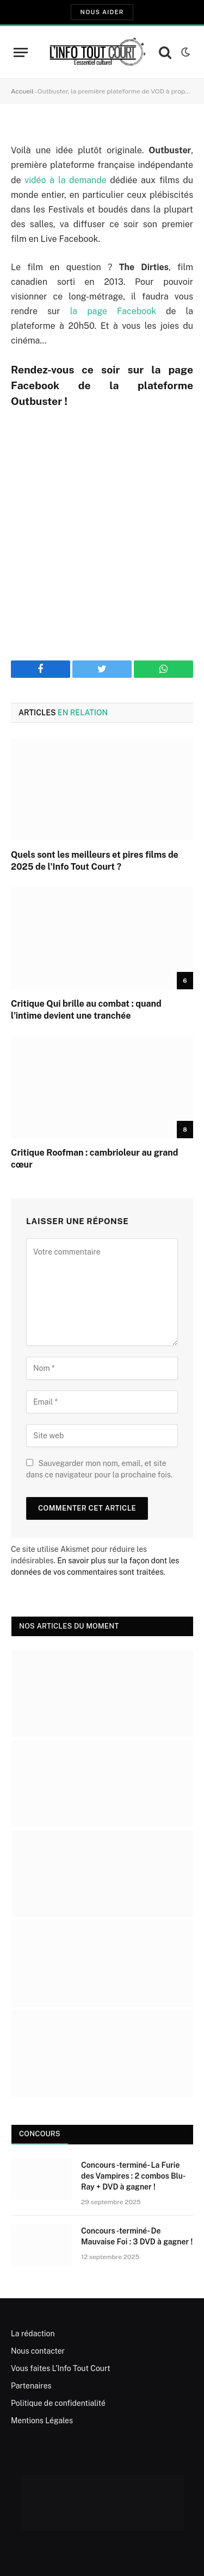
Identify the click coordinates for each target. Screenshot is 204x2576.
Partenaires (31, 2385)
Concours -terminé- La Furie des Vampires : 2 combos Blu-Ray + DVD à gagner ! (133, 2176)
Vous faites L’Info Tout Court (60, 2368)
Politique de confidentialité (58, 2403)
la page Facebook (113, 311)
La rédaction (33, 2333)
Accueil (22, 91)
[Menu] (21, 52)
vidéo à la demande (65, 180)
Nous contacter (38, 2351)
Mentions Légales (42, 2420)
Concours (39, 2134)
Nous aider (101, 12)
